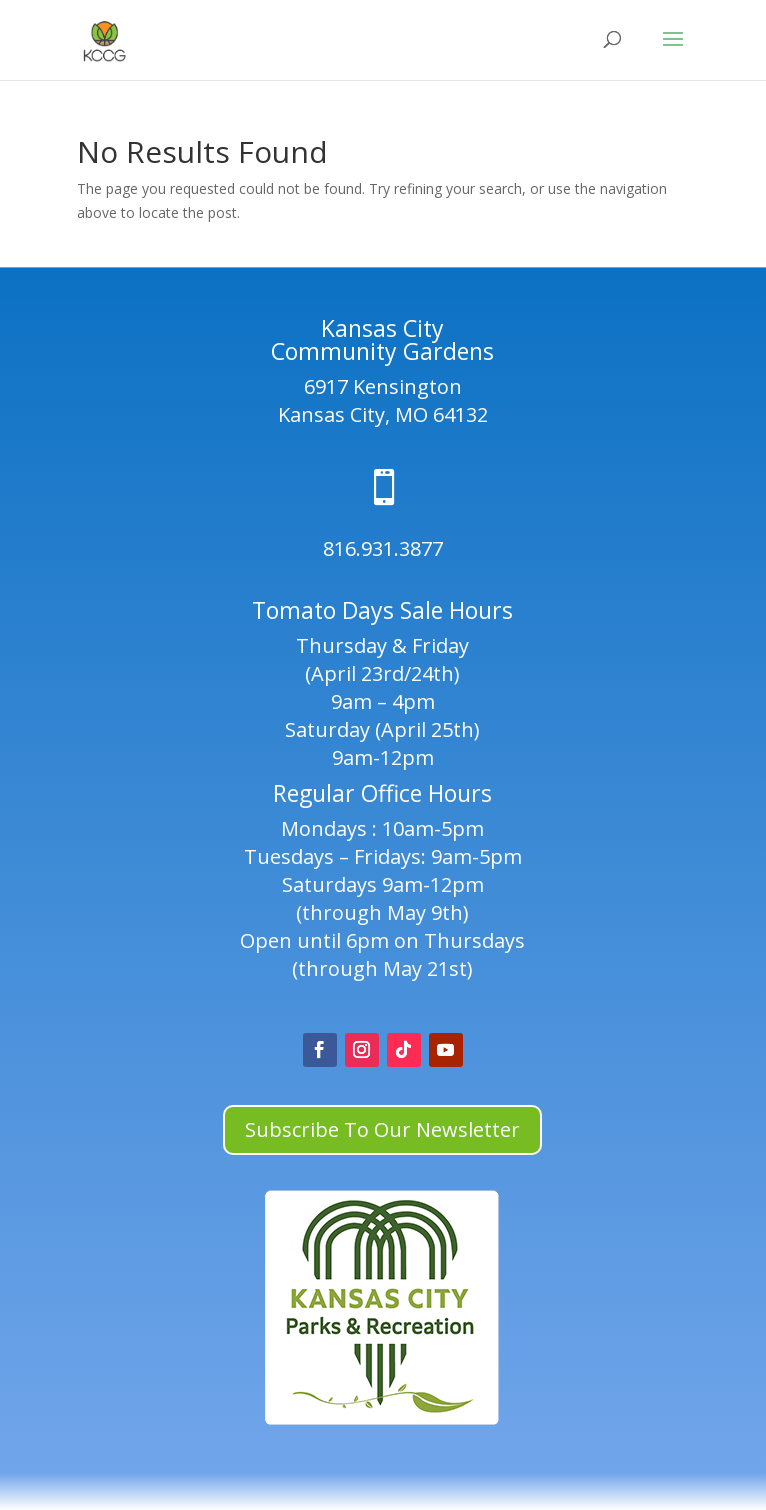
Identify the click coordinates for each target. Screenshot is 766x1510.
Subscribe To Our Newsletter (382, 1129)
